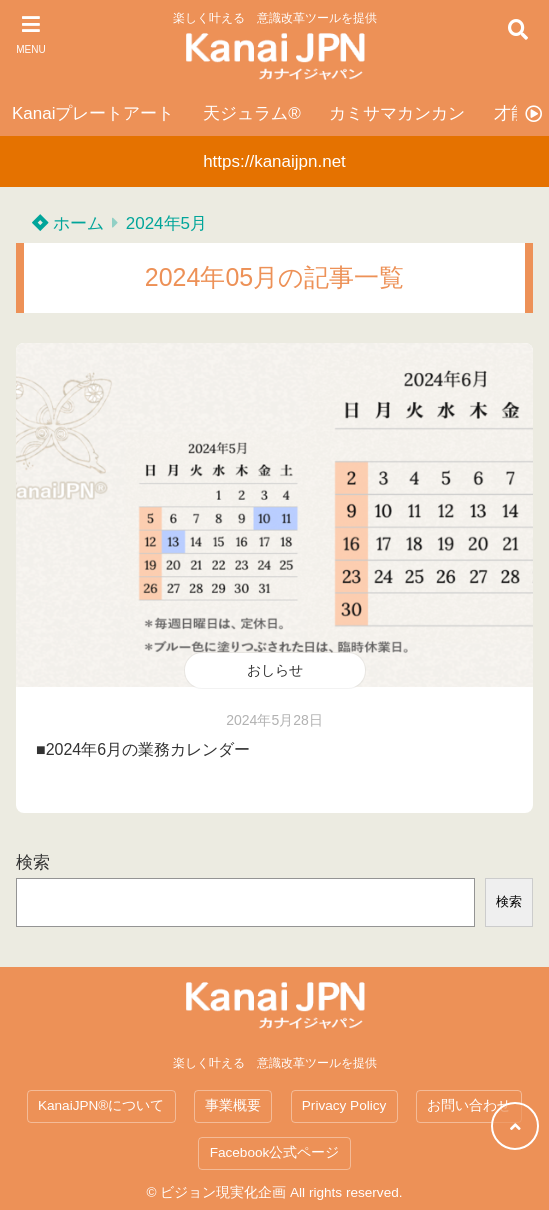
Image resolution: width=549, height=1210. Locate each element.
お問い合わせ (469, 1105)
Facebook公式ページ (275, 1152)
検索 (33, 862)
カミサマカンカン (397, 113)
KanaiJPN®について (101, 1105)
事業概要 (233, 1105)
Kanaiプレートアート (93, 113)
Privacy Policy (344, 1105)
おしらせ (275, 670)
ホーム (68, 223)
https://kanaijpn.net (274, 161)
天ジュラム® (252, 113)
